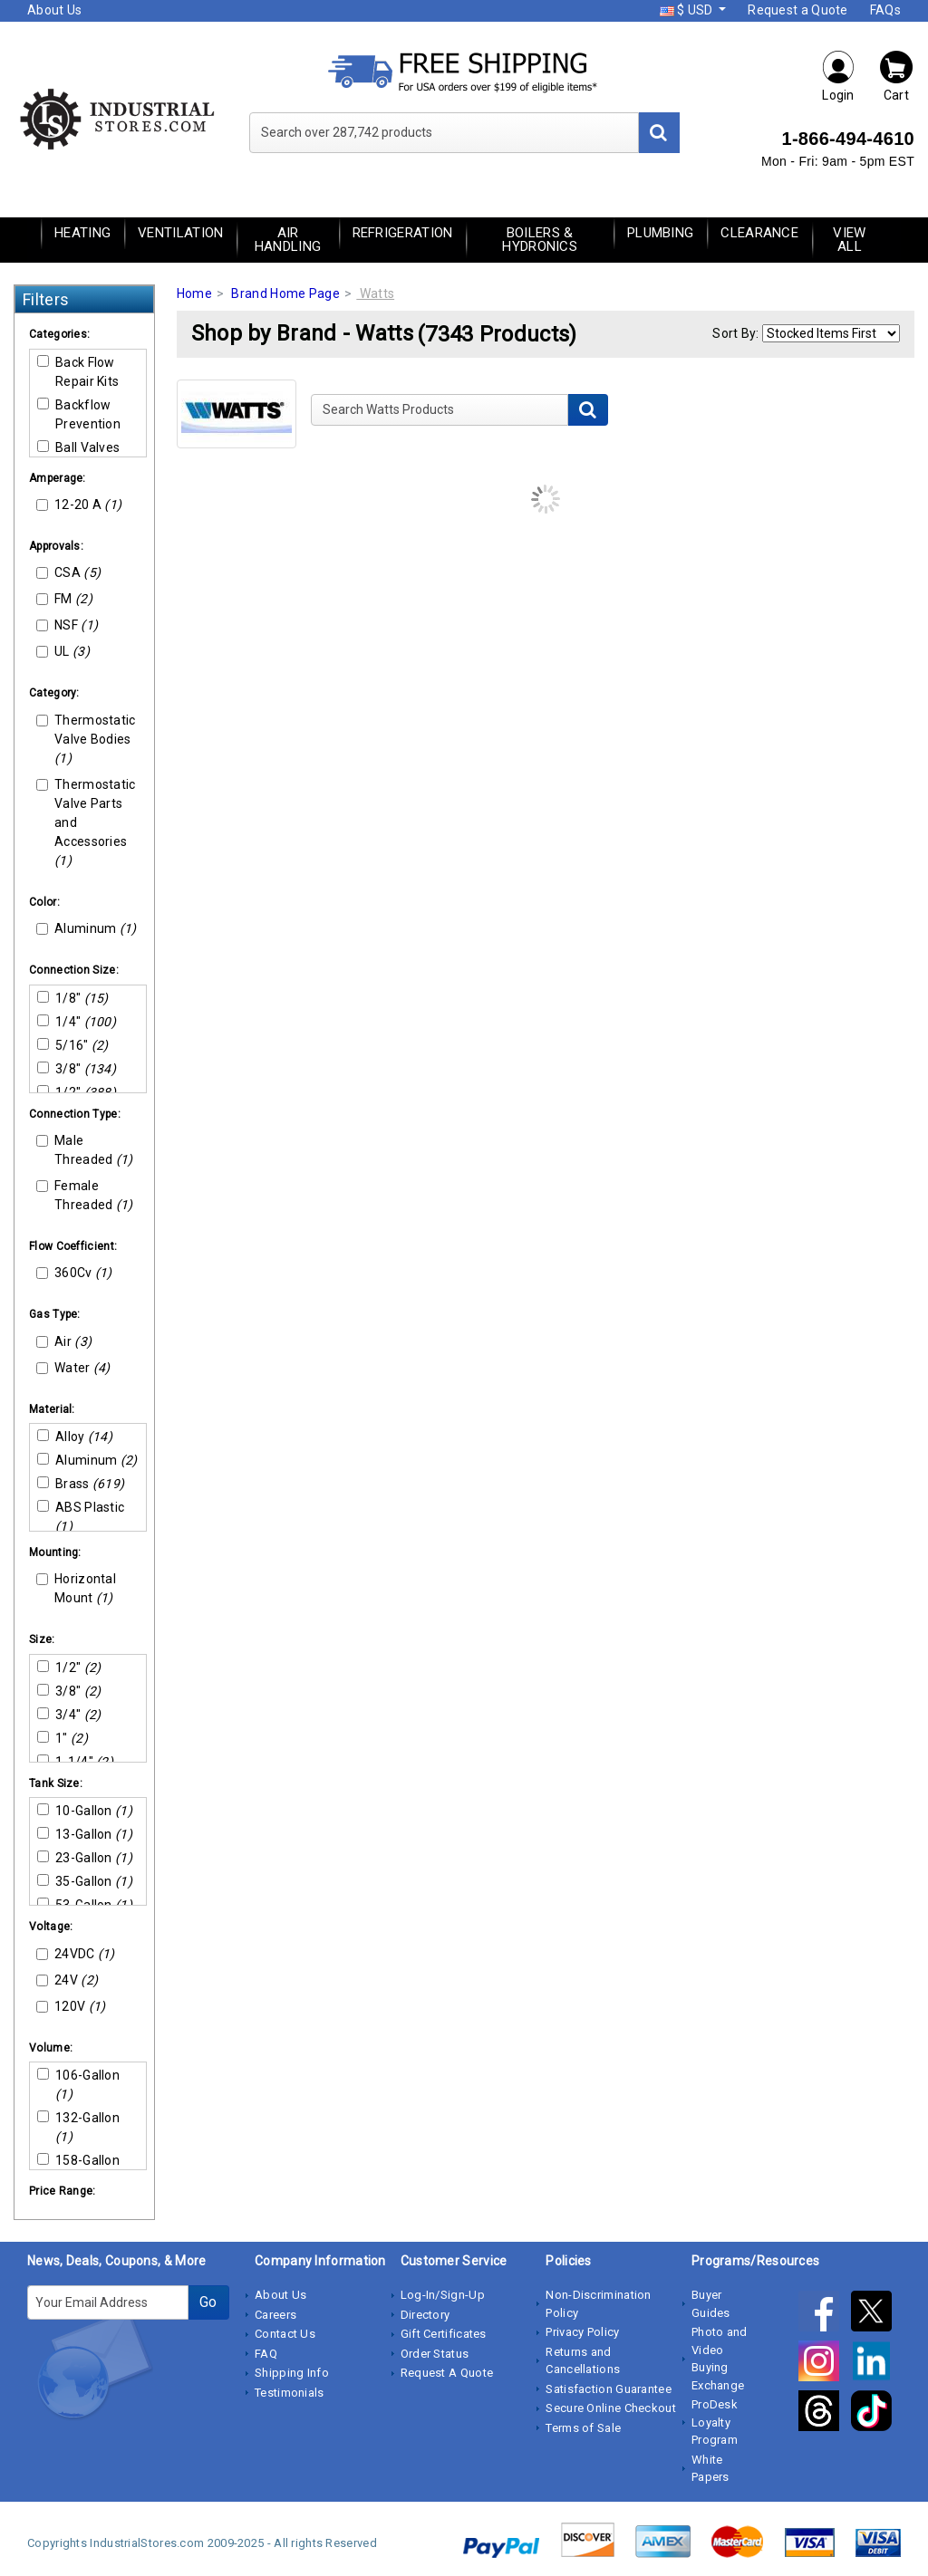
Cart (896, 75)
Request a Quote (798, 10)
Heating (82, 233)
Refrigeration (403, 233)
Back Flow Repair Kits (78, 372)
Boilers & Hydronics (539, 240)
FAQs (885, 10)
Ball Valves (78, 447)
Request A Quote (447, 2372)
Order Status (435, 2353)
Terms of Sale (583, 2428)
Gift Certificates (444, 2334)
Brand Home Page (285, 293)
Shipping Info (292, 2372)
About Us (54, 10)
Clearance (759, 233)
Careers (275, 2314)
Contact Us (285, 2334)
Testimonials (289, 2392)
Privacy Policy (582, 2332)
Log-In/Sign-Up (443, 2295)
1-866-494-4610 (847, 139)
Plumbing (660, 233)
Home (194, 293)
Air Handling (288, 240)
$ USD (688, 10)
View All (849, 240)
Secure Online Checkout (611, 2408)
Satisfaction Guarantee (609, 2389)
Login (838, 75)
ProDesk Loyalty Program (714, 2422)
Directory (425, 2314)
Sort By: (735, 333)
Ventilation (180, 233)
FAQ (266, 2353)
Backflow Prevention (79, 414)
